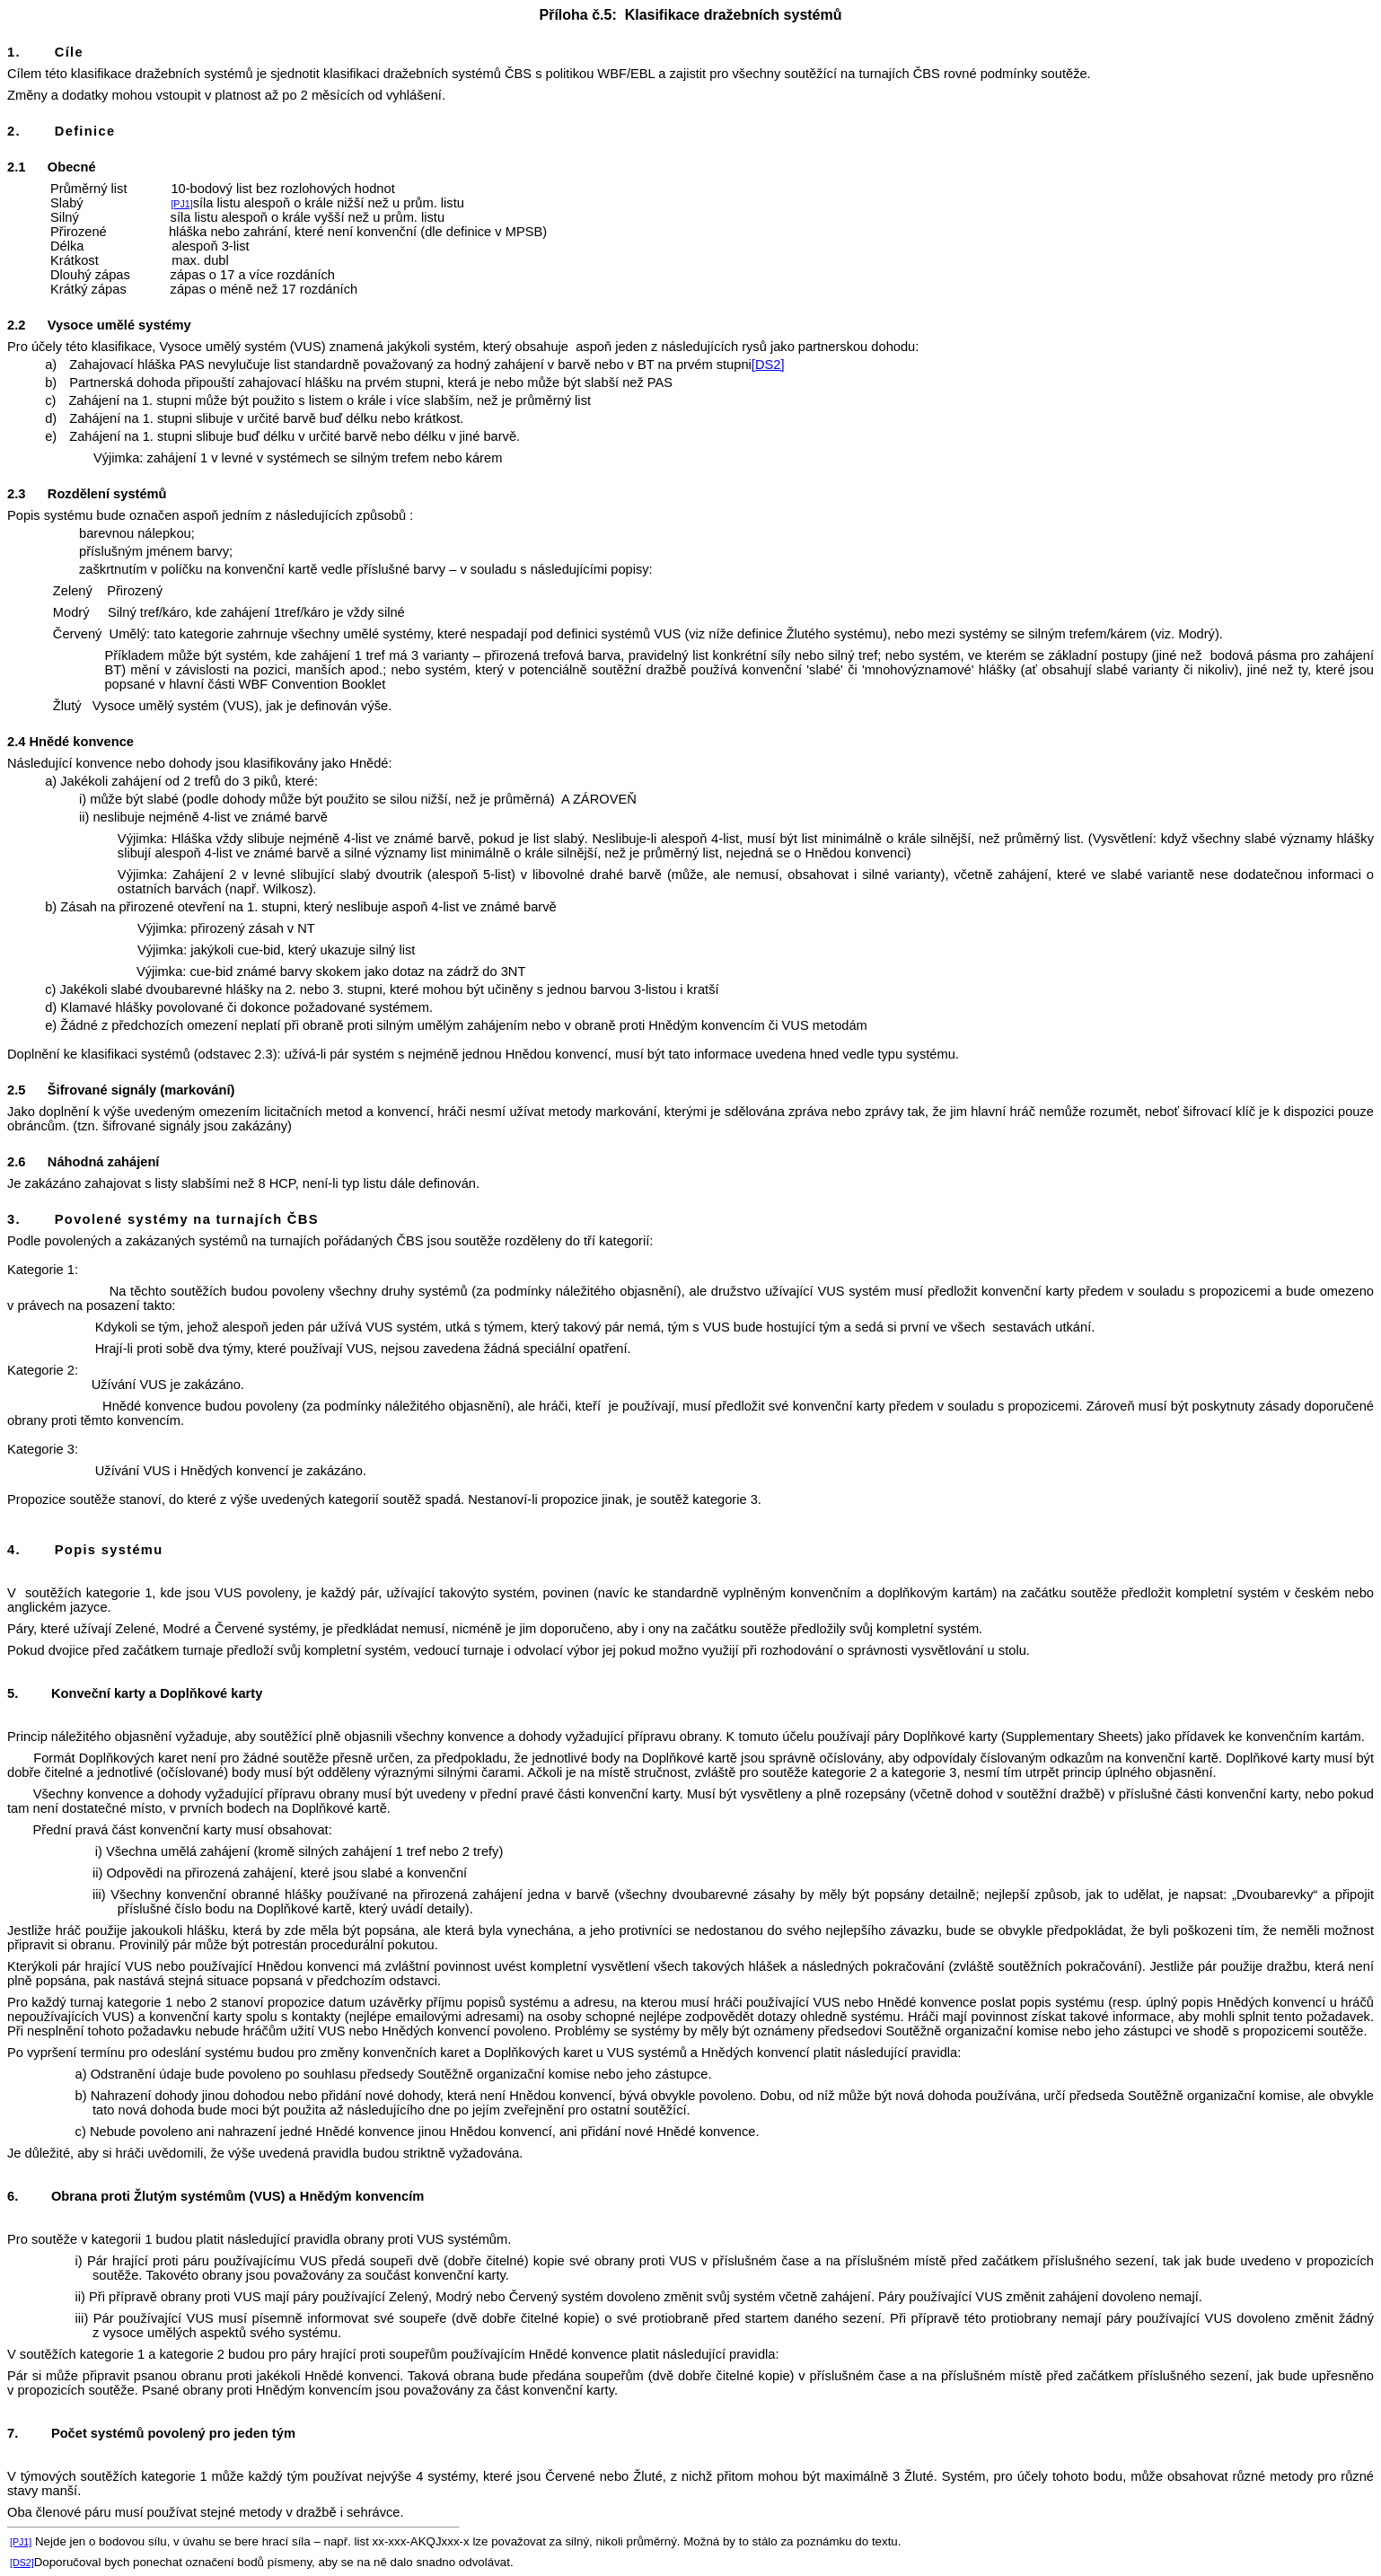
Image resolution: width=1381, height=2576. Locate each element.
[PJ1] (181, 203)
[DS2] (768, 364)
